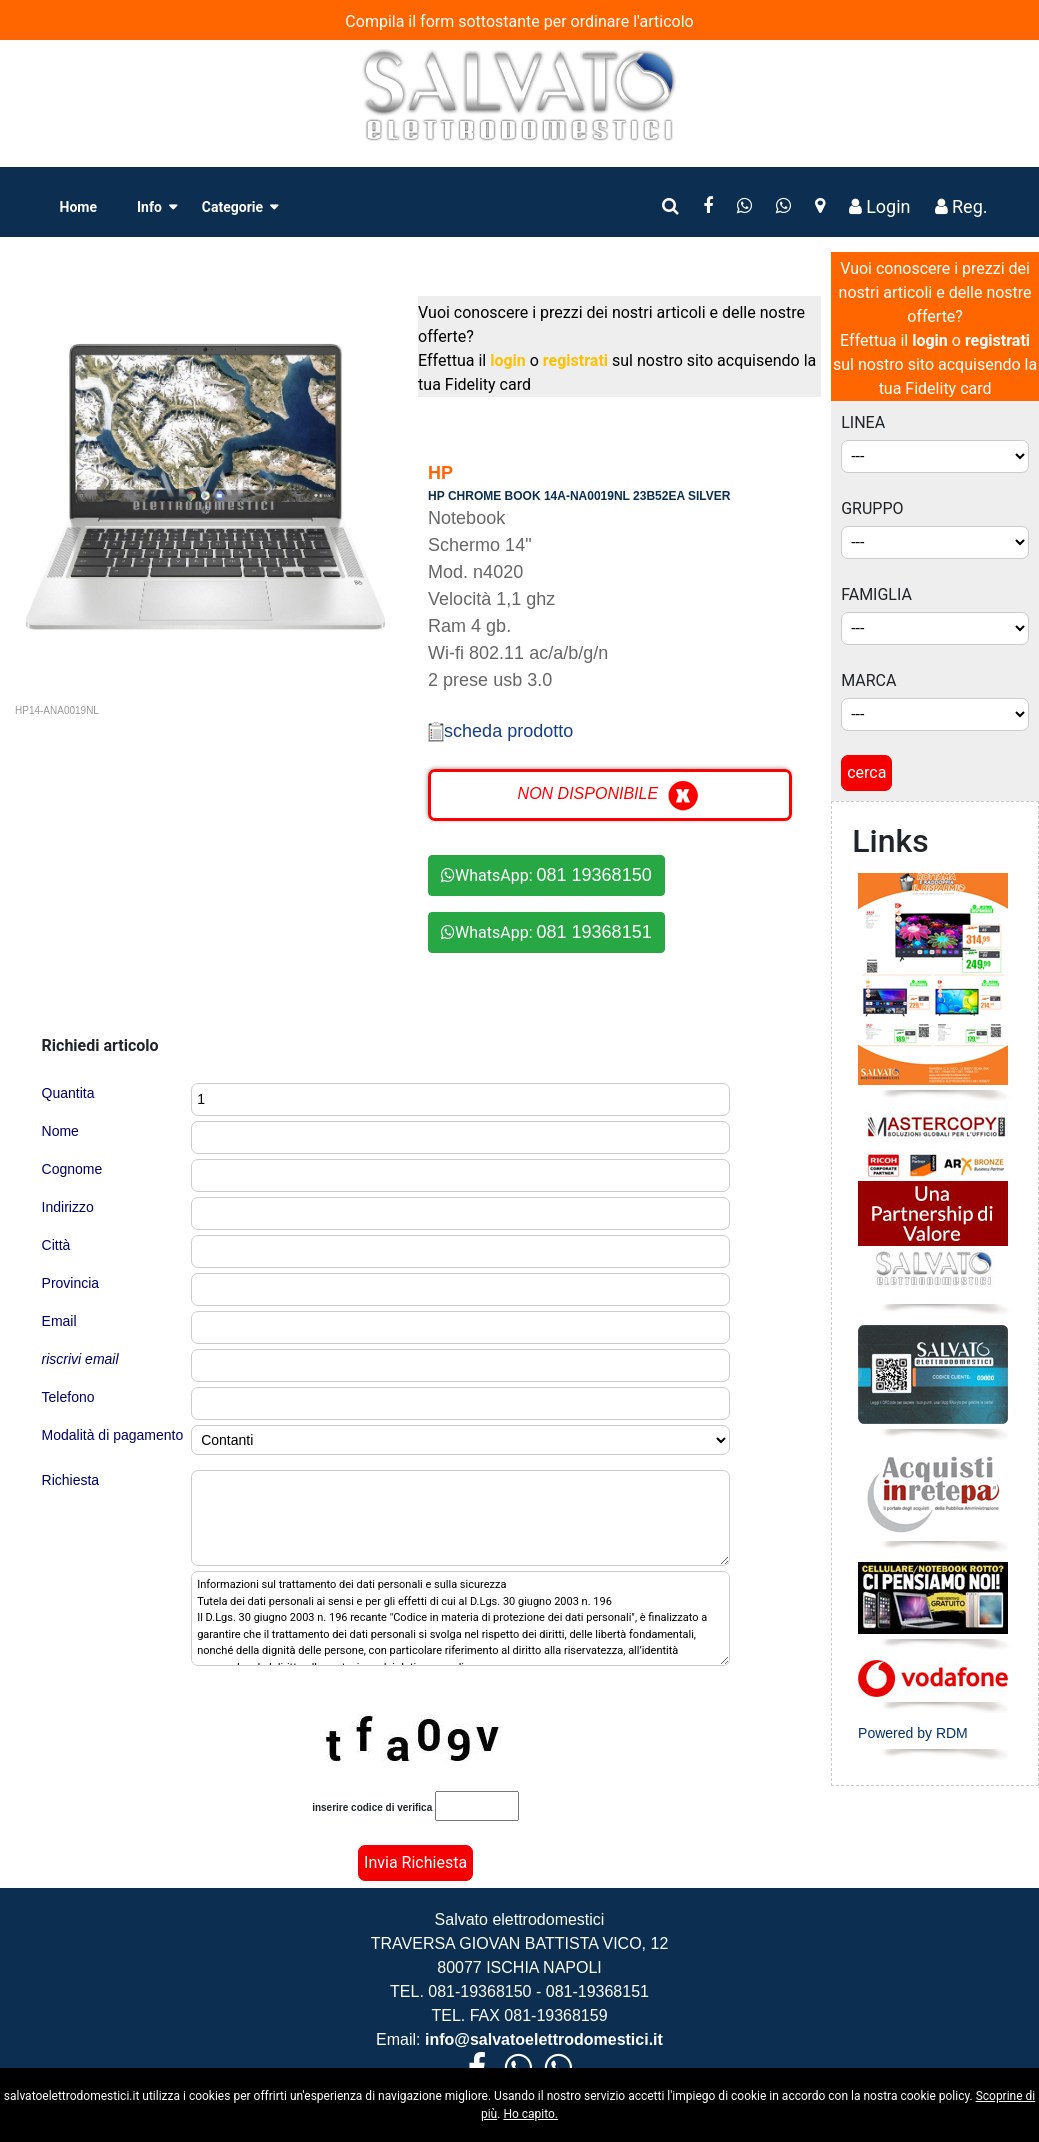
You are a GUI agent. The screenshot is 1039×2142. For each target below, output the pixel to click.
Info (149, 207)
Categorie (232, 207)
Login (880, 206)
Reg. (961, 206)
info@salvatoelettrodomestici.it (542, 2039)
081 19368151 (594, 932)
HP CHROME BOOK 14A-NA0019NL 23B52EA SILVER (579, 496)
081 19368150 (594, 875)
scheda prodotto (500, 731)
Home (78, 207)
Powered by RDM (913, 1733)
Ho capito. (530, 2114)
